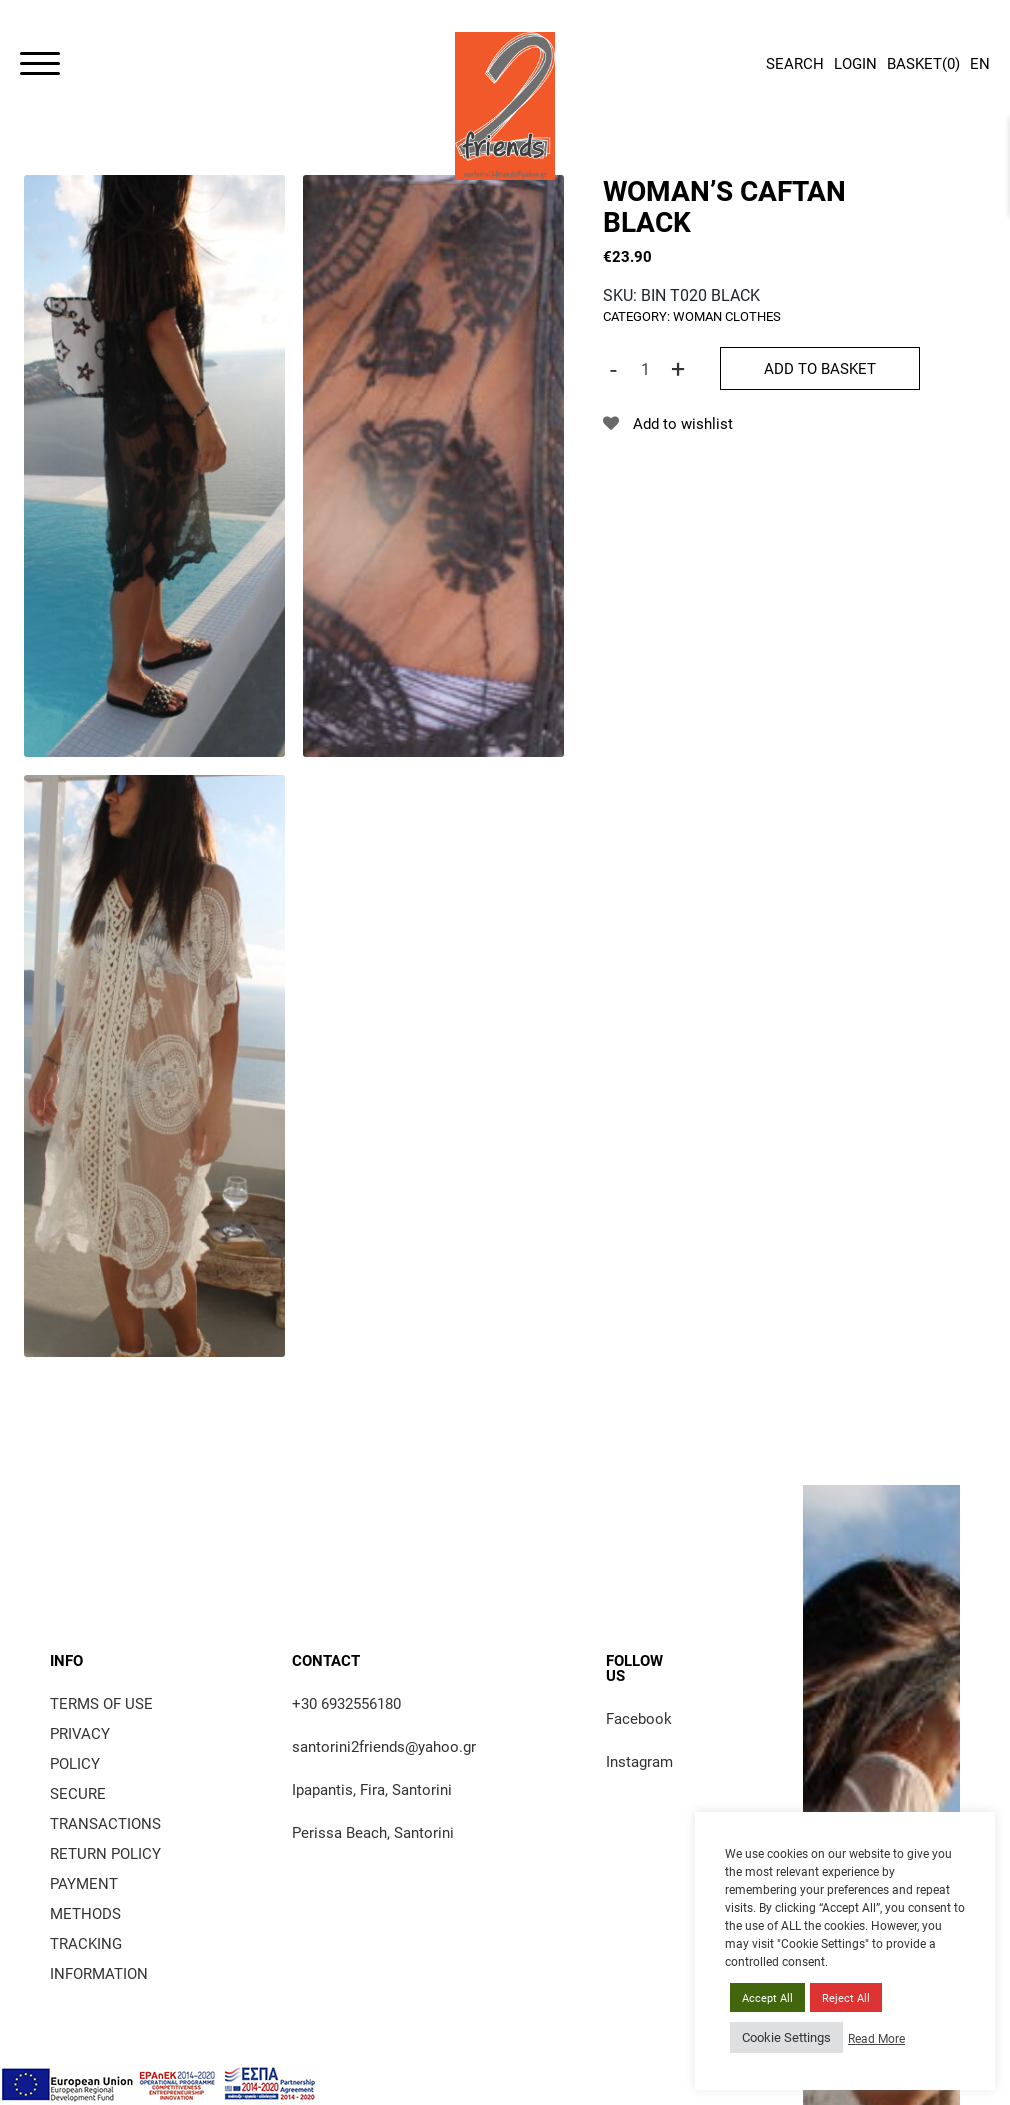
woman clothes (727, 316)
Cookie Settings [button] (786, 2037)
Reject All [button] (846, 1997)
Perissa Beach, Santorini (373, 1832)
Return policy (105, 1853)
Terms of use (101, 1703)
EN (980, 63)
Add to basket (820, 368)
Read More (876, 2038)
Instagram (639, 1761)
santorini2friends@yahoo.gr (384, 1746)
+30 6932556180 (346, 1703)
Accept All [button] (767, 1997)
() (923, 65)
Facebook (639, 1718)
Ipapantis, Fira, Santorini (372, 1789)
